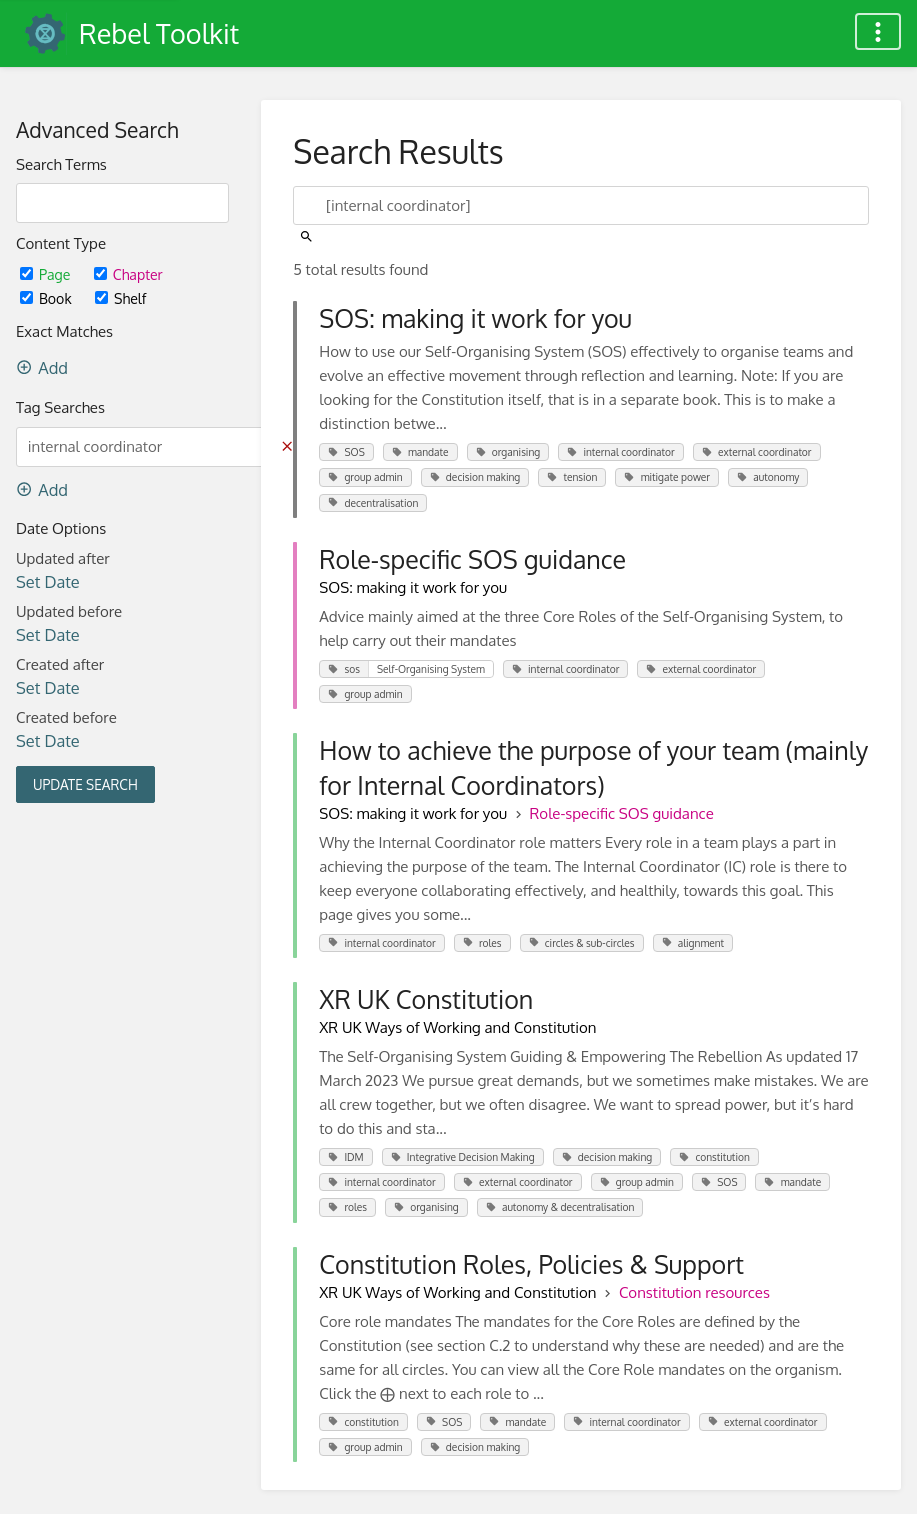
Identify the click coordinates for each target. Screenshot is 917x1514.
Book (47, 298)
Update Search (85, 784)
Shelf (120, 298)
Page (47, 274)
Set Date (48, 581)
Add (42, 367)
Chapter (128, 274)
